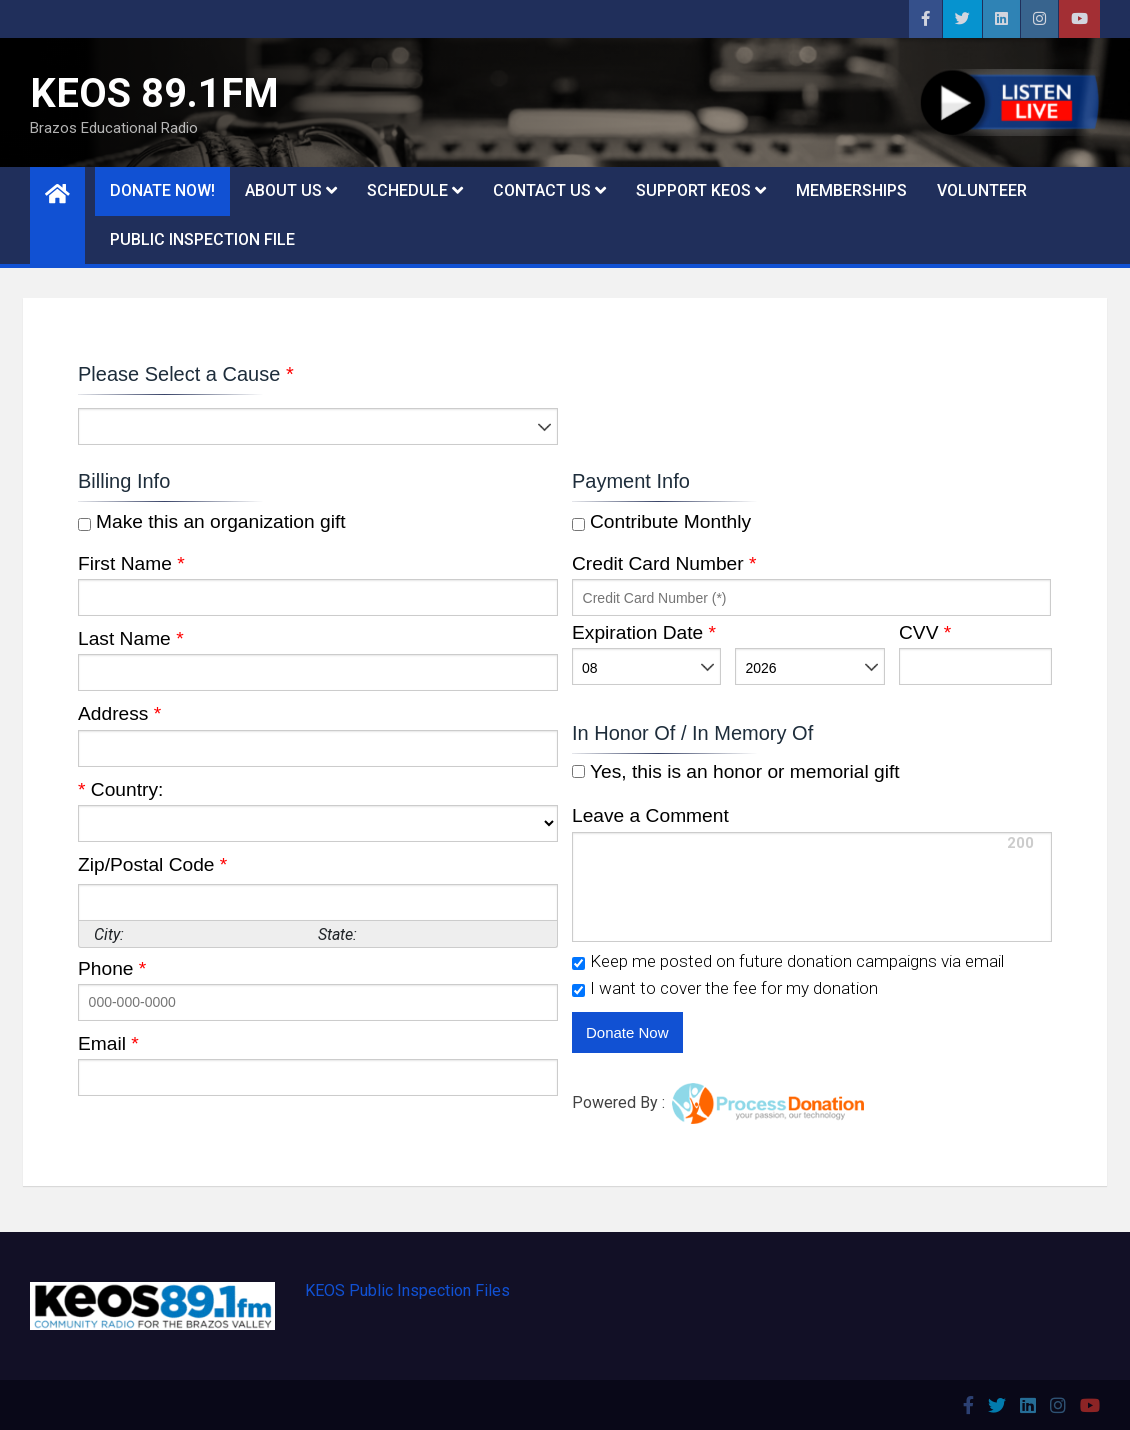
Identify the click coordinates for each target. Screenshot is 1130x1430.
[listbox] (318, 426)
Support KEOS (693, 190)
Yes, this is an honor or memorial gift (742, 771)
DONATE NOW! (162, 190)
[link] (825, 1035)
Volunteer (982, 190)
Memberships (851, 190)
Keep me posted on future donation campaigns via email (797, 961)
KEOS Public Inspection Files (407, 1290)
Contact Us (542, 190)
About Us (283, 190)
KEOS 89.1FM (154, 93)
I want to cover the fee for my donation (734, 988)
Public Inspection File (202, 239)
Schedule (407, 190)
